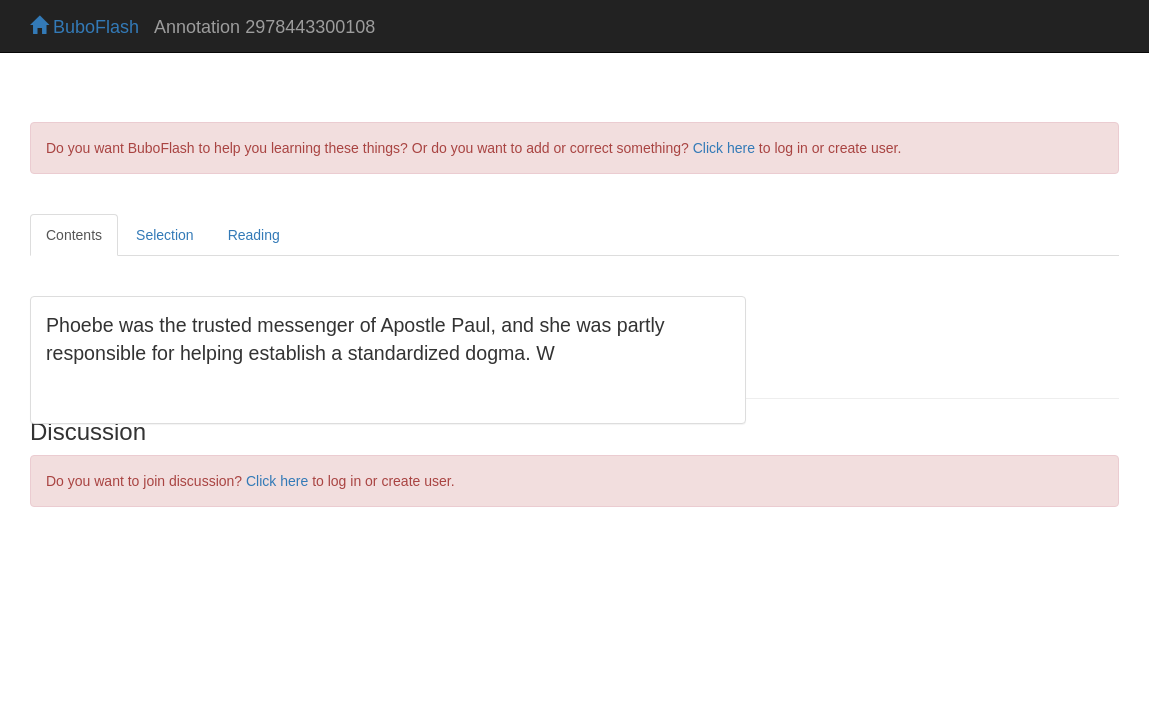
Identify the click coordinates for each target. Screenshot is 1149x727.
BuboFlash (84, 27)
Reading (254, 235)
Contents (74, 235)
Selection (165, 235)
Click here (724, 148)
